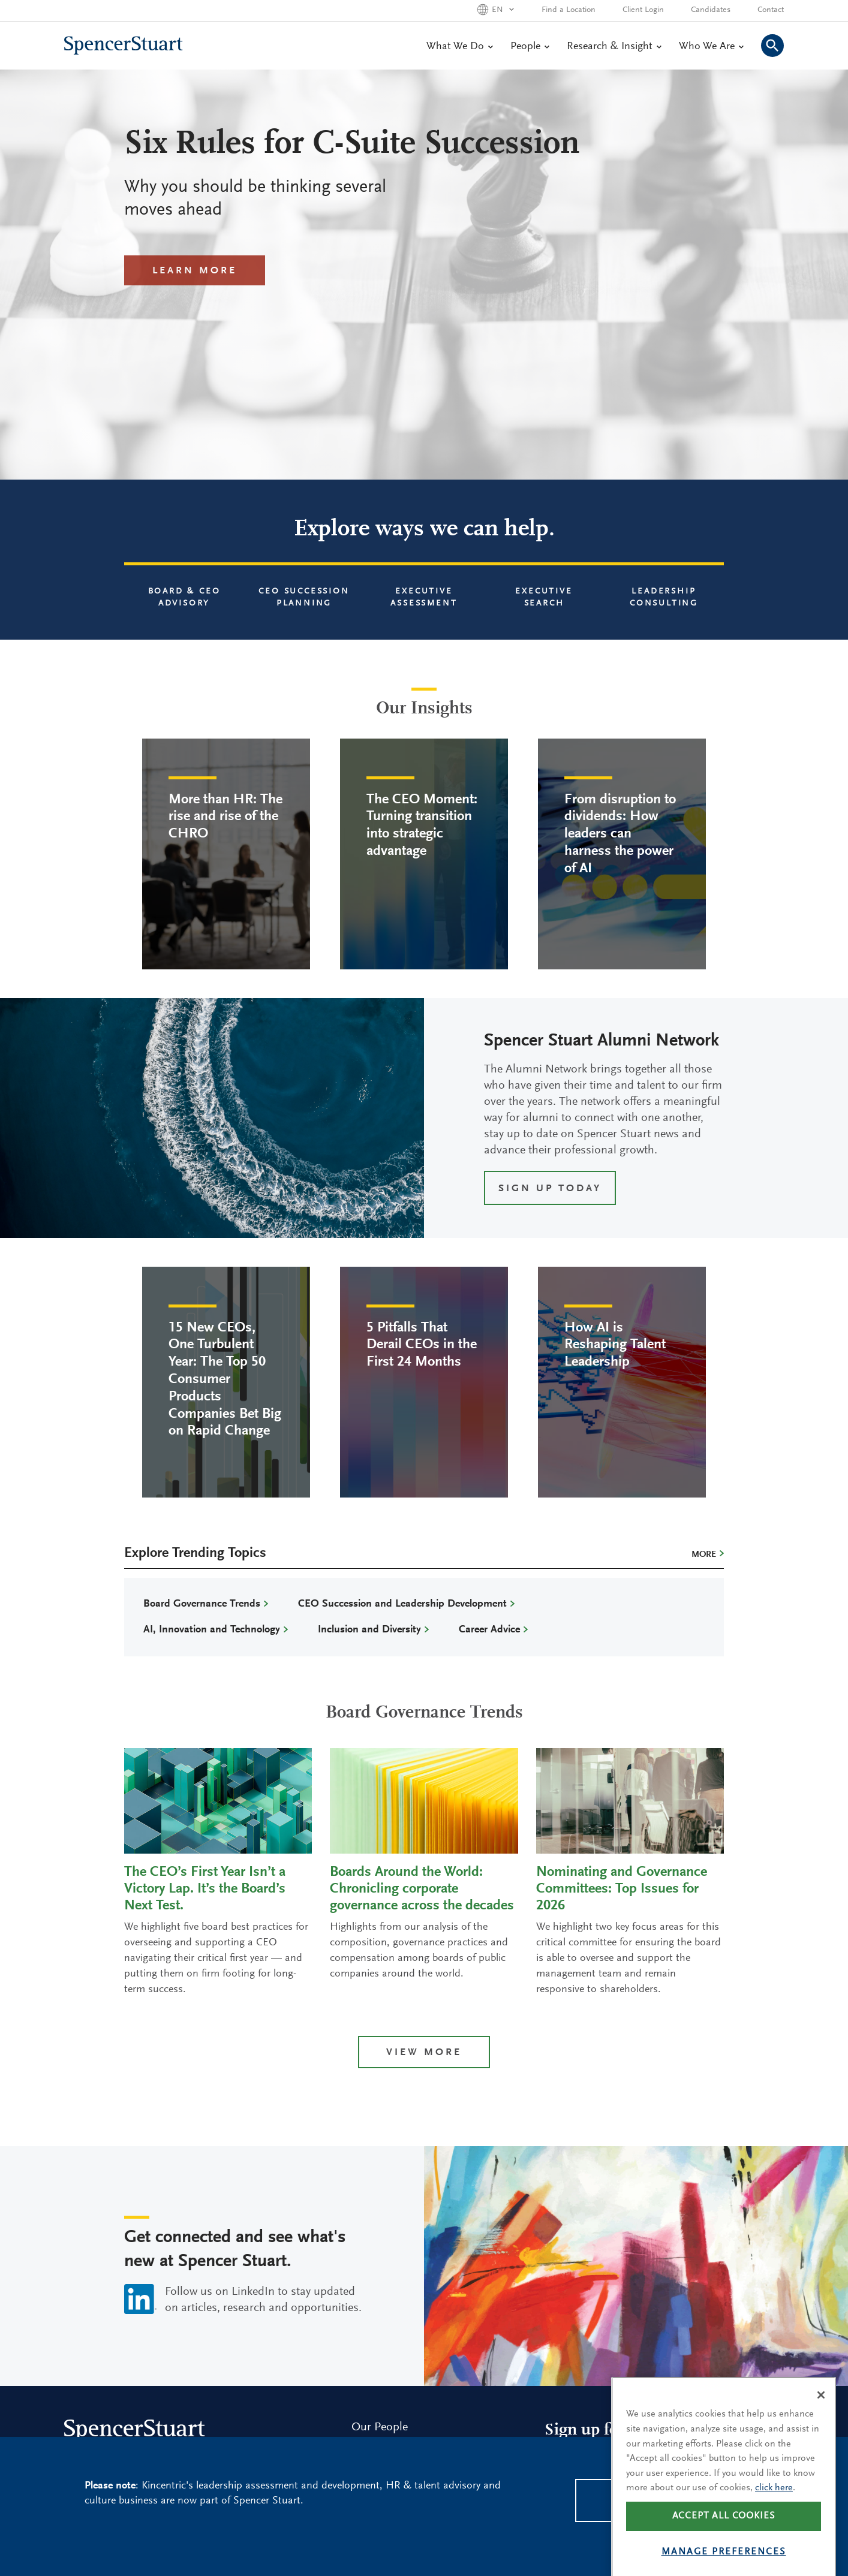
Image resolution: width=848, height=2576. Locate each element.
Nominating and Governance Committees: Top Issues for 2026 (621, 1889)
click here (774, 2509)
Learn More (194, 271)
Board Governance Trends (201, 1604)
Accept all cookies (723, 2537)
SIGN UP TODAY (550, 1189)
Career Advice (489, 1630)
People (529, 47)
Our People (379, 2427)
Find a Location (569, 10)
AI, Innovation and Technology (211, 1630)
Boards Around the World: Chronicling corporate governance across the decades (422, 1889)
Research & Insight (614, 47)
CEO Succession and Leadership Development (402, 1604)
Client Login (643, 10)
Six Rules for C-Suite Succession (352, 145)
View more (424, 2053)
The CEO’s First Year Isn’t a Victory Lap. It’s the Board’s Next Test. (204, 1889)
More (703, 1554)
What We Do (459, 47)
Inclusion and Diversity (369, 1630)
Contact (770, 10)
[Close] (821, 2416)
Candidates (710, 10)
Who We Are (711, 47)
